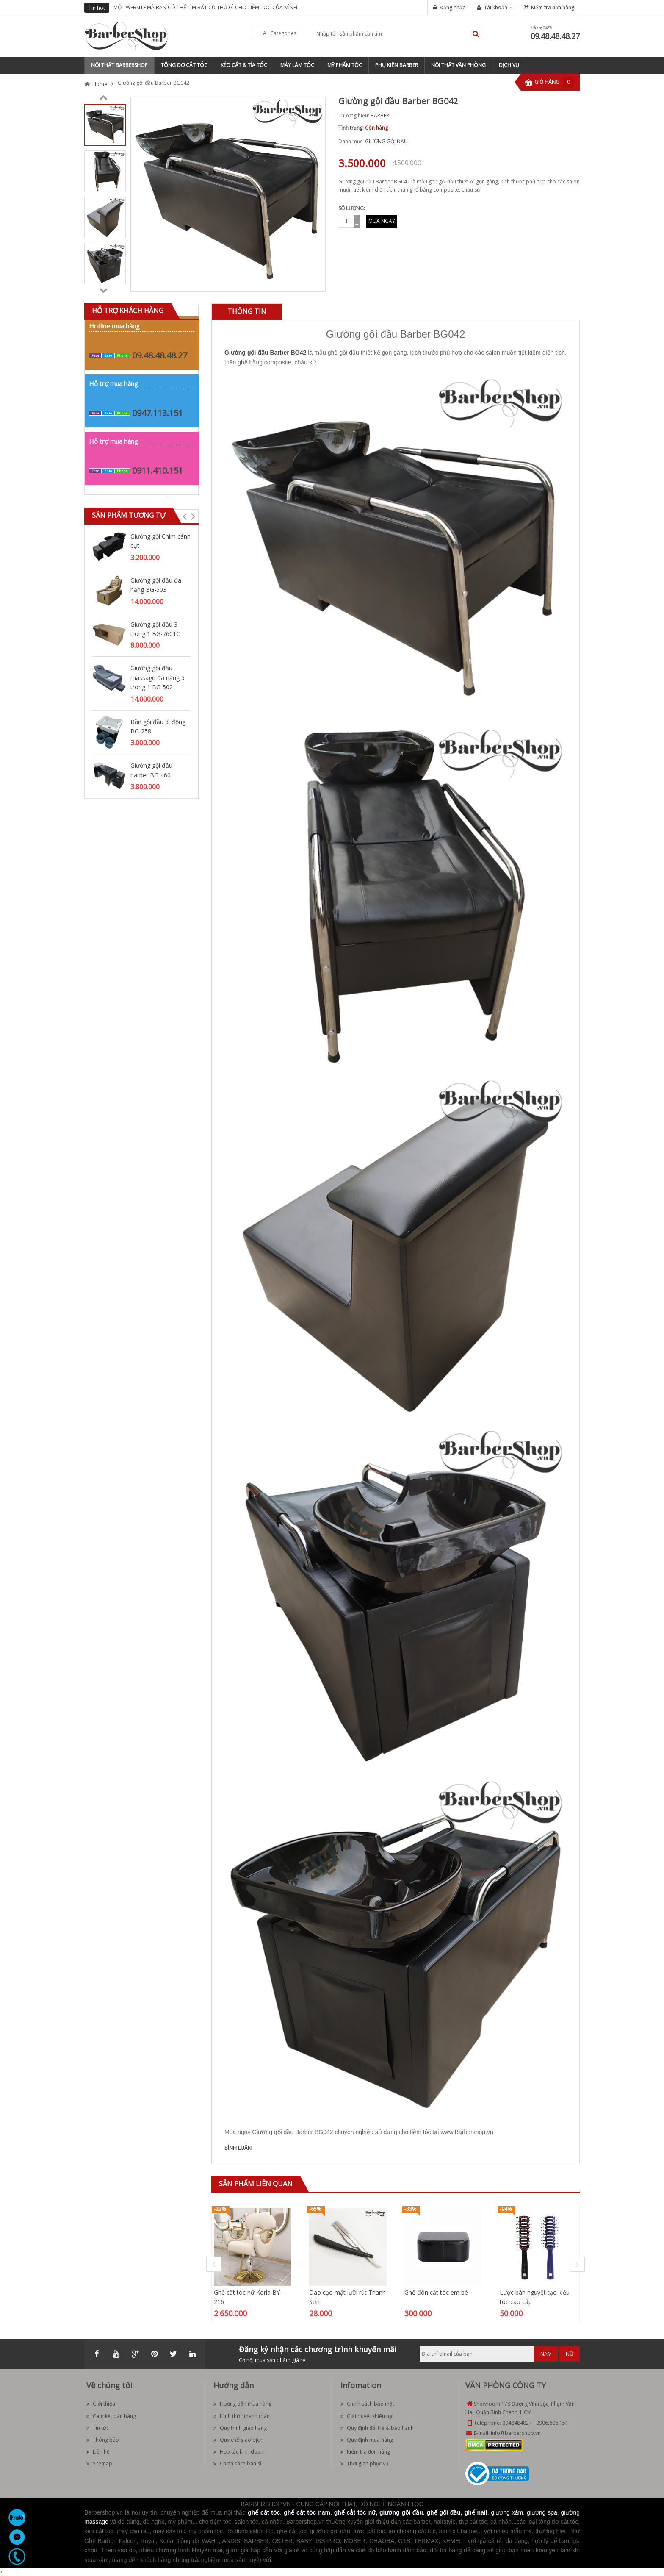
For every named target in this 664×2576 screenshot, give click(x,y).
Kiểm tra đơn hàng (552, 7)
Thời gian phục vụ (364, 2463)
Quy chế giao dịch (238, 2439)
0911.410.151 (157, 470)
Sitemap (99, 2463)
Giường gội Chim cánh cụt (160, 541)
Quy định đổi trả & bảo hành (377, 2428)
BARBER (380, 115)
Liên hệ (98, 2451)
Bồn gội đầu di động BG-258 (157, 726)
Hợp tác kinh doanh (239, 2451)
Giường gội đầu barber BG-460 (151, 770)
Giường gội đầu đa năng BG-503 (155, 585)
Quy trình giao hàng (240, 2428)
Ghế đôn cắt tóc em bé (436, 2292)
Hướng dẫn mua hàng (242, 2403)
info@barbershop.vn (516, 2433)
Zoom (316, 282)
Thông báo (102, 2439)
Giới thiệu (100, 2403)
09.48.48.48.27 (555, 36)
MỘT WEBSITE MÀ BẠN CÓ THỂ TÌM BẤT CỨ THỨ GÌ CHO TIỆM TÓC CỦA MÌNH (205, 7)
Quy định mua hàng (366, 2439)
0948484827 (517, 2422)
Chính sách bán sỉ (237, 2463)
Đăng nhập (453, 7)
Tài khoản (495, 7)
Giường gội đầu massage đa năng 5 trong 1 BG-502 (157, 677)
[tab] (246, 311)
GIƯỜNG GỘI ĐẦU (386, 141)
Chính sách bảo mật (367, 2403)
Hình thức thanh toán (241, 2416)
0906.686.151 (552, 2422)
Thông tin (246, 311)
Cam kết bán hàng (111, 2416)
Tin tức (97, 2428)
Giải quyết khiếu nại (366, 2416)
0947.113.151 (157, 413)
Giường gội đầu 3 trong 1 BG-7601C (155, 629)
